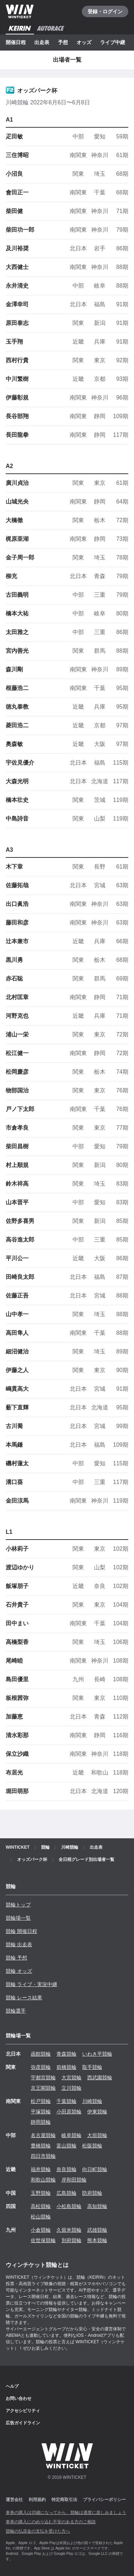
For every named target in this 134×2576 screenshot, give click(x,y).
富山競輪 (66, 2146)
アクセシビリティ (23, 2410)
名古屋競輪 (43, 2135)
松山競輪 (41, 2217)
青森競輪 (66, 2054)
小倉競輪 (41, 2230)
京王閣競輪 (43, 2088)
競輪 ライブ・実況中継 (31, 1984)
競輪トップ (18, 1905)
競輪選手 (16, 2011)
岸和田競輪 (73, 2180)
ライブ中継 (112, 42)
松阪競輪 (92, 2146)
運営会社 (14, 2499)
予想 (63, 42)
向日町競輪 (94, 2169)
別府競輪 (71, 2240)
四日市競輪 (43, 2156)
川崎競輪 (92, 2101)
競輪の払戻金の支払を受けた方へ (38, 2531)
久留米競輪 (68, 2230)
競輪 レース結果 (24, 1997)
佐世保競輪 (43, 2240)
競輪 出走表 (19, 1944)
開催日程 (16, 42)
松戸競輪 (41, 2101)
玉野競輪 (41, 2193)
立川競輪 (71, 2088)
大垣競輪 (97, 2135)
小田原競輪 (68, 2111)
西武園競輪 (99, 2077)
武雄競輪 (97, 2230)
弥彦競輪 (41, 2067)
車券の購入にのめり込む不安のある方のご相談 (51, 2521)
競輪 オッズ (19, 1971)
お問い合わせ (18, 2398)
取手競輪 (92, 2067)
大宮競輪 (71, 2077)
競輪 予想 (16, 1958)
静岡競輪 (41, 2122)
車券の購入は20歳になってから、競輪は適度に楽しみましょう (66, 2512)
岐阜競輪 (71, 2135)
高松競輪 (41, 2206)
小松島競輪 (68, 2206)
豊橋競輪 (41, 2146)
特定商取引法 (64, 2499)
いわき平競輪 (97, 2054)
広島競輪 (66, 2193)
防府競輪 (92, 2193)
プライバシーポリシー (104, 2499)
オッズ (83, 42)
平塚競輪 (41, 2111)
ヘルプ (12, 2386)
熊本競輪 (97, 2240)
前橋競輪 (66, 2067)
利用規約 (37, 2499)
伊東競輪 (97, 2111)
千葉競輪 (66, 2101)
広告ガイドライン (23, 2422)
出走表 (41, 42)
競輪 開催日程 (21, 1931)
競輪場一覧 (18, 1918)
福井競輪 (41, 2169)
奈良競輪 (66, 2169)
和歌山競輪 (43, 2180)
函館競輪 (41, 2054)
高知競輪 (97, 2206)
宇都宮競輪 (43, 2077)
